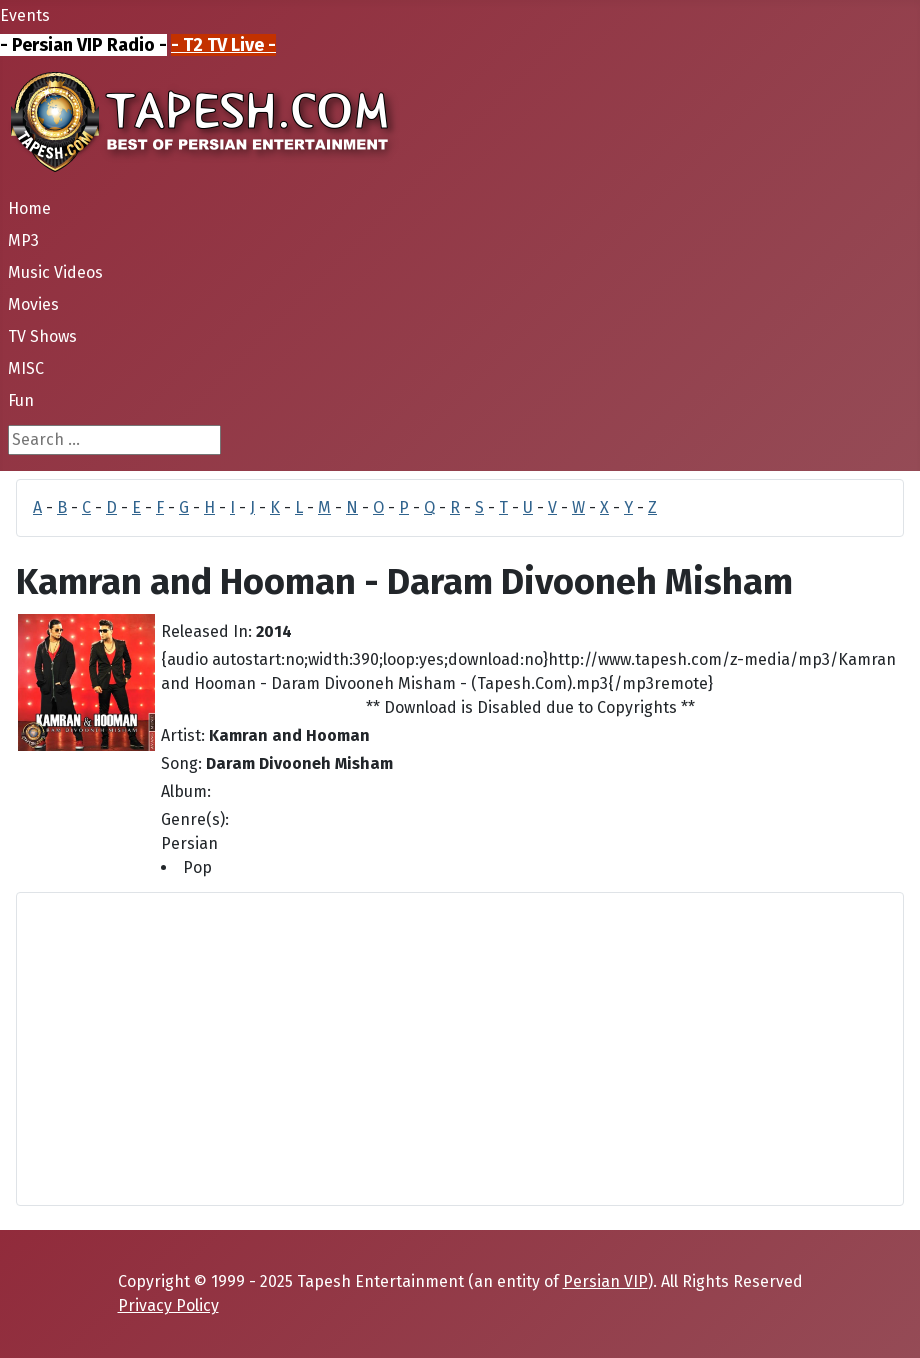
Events (25, 15)
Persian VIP (605, 1281)
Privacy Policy (168, 1305)
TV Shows (42, 336)
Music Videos (55, 272)
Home (29, 208)
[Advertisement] (460, 1049)
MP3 (23, 240)
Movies (33, 304)
